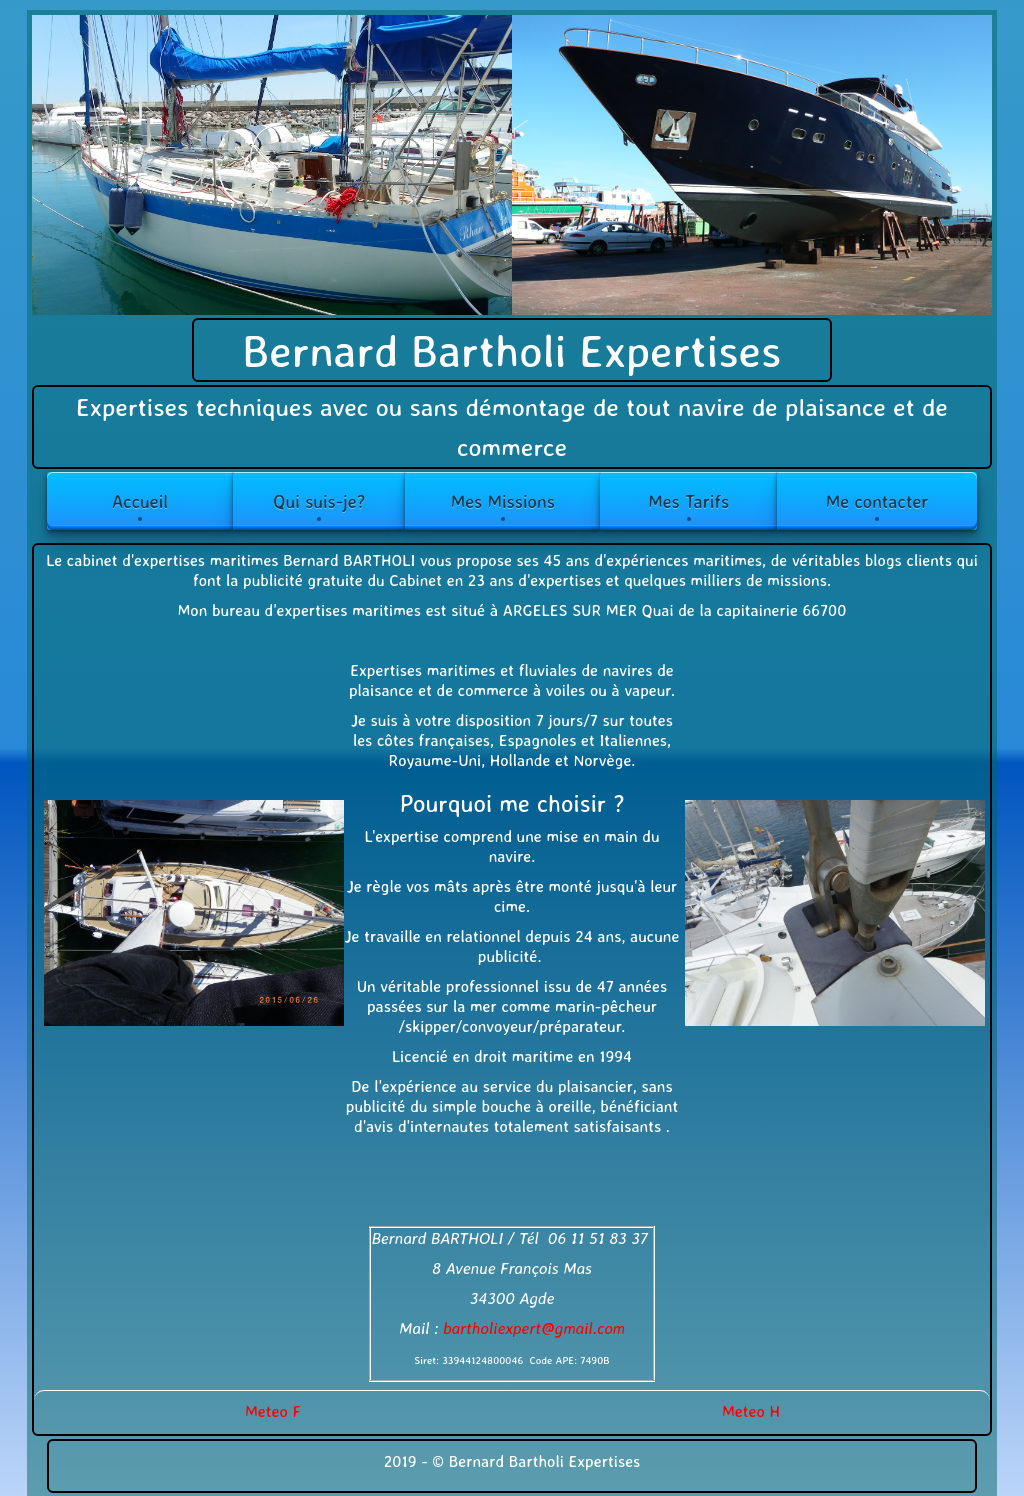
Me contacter (877, 501)
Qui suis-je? (319, 501)
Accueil (140, 501)
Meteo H (751, 1411)
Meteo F (273, 1411)
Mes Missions (503, 501)
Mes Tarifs (688, 501)
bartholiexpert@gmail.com (534, 1328)
